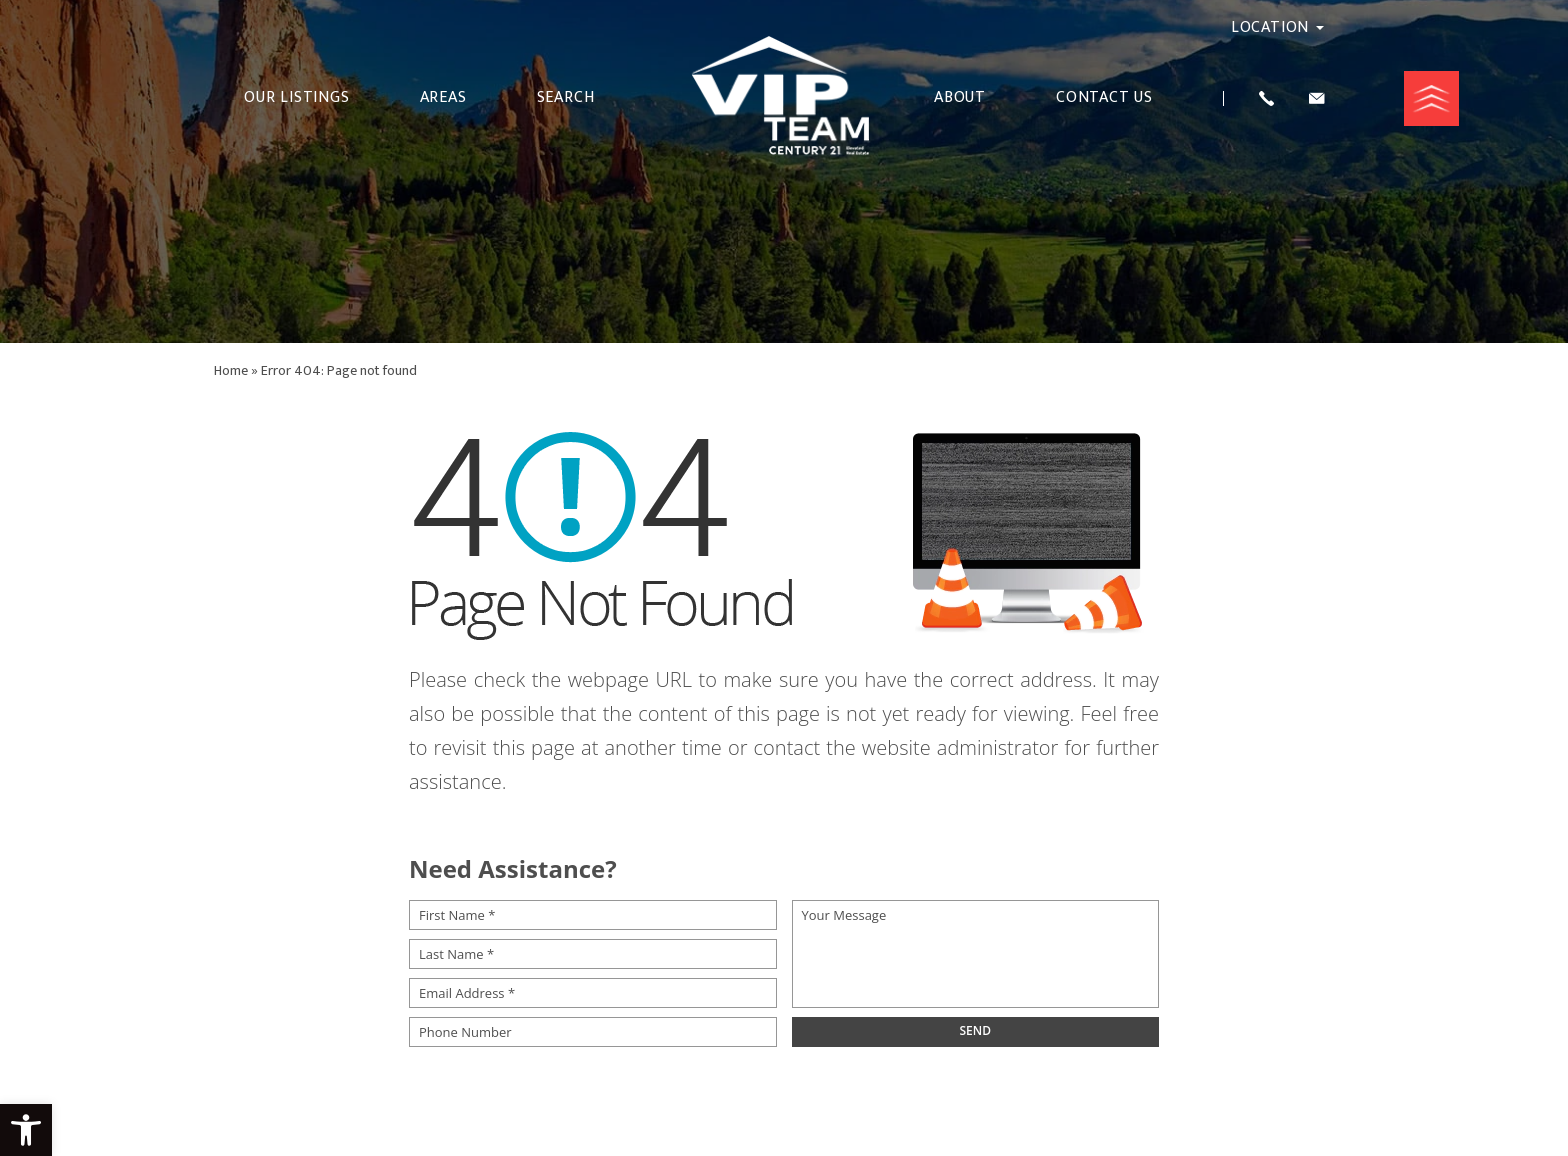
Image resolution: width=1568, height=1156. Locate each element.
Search (566, 98)
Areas (443, 98)
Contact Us (1104, 98)
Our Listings (297, 98)
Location (1277, 27)
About (960, 98)
